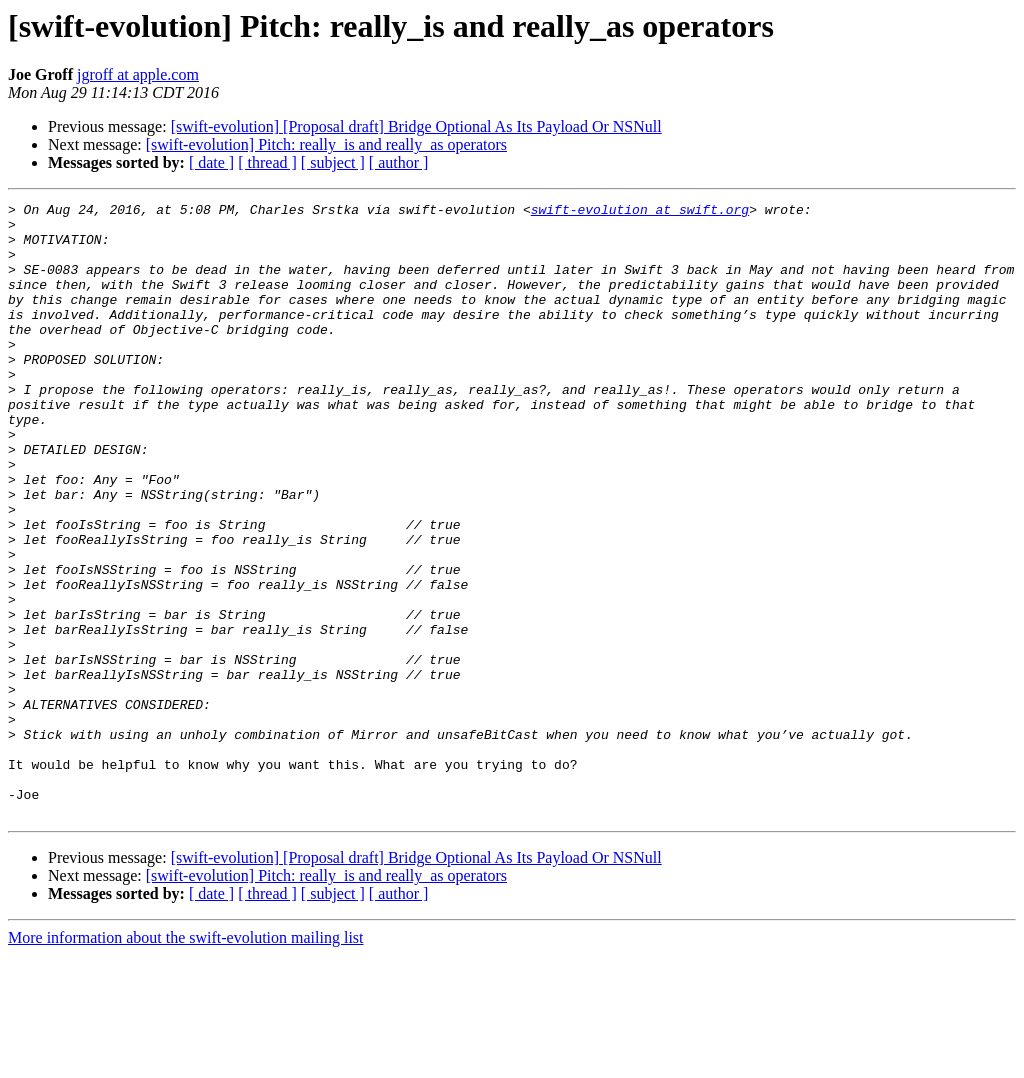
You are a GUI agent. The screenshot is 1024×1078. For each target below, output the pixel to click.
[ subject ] (333, 162)
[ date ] (211, 162)
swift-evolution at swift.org (640, 212)
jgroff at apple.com (138, 74)
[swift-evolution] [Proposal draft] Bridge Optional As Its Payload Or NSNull (416, 126)
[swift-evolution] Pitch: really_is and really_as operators (326, 144)
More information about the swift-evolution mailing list (186, 1060)
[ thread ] (267, 162)
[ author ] (399, 162)
